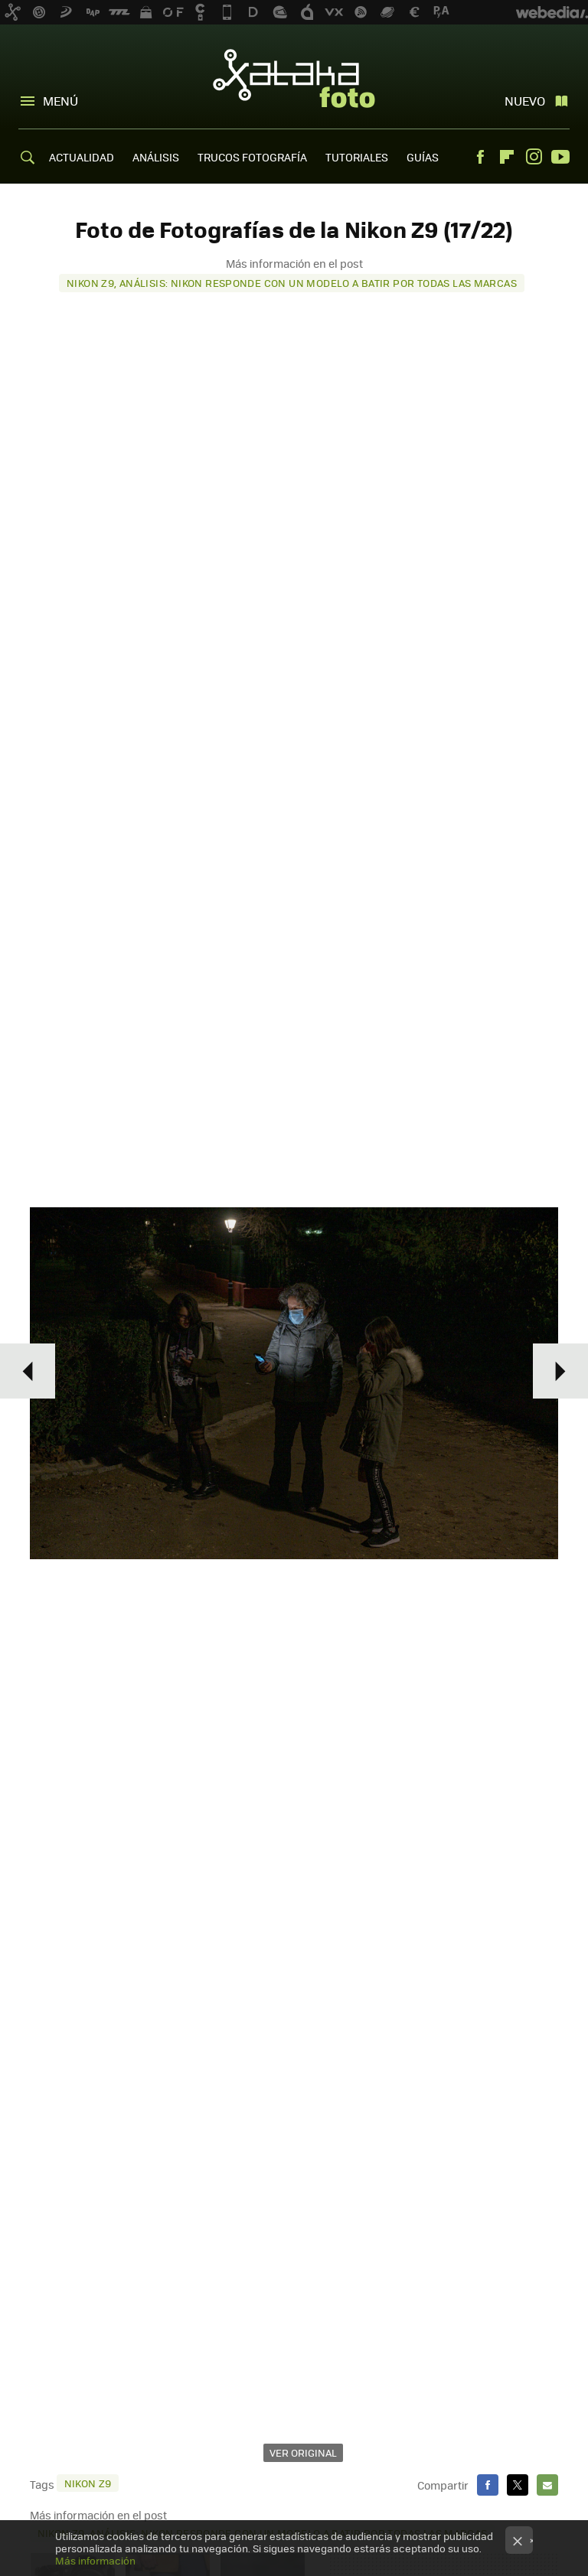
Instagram (533, 157)
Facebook (480, 157)
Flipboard (507, 157)
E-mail (547, 2485)
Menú (60, 100)
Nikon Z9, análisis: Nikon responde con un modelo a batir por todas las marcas (292, 282)
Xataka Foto (294, 78)
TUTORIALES (356, 156)
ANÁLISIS (155, 156)
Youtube (560, 157)
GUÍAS (423, 156)
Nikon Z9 (88, 2483)
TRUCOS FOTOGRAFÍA (252, 156)
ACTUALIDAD (81, 156)
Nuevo (525, 100)
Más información (95, 2560)
